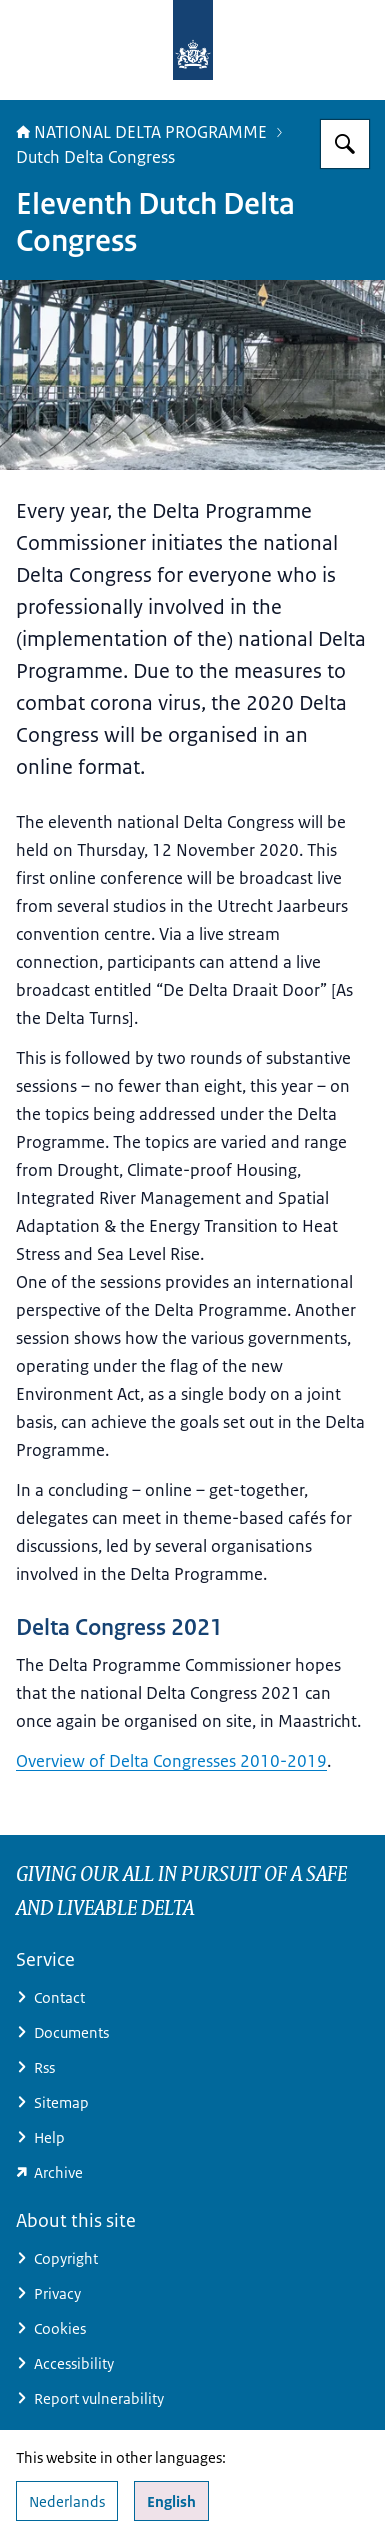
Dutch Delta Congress (95, 157)
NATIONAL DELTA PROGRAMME (141, 132)
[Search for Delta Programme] (345, 144)
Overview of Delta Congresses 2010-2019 (171, 1761)
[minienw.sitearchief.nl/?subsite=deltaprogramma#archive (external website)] (192, 2172)
